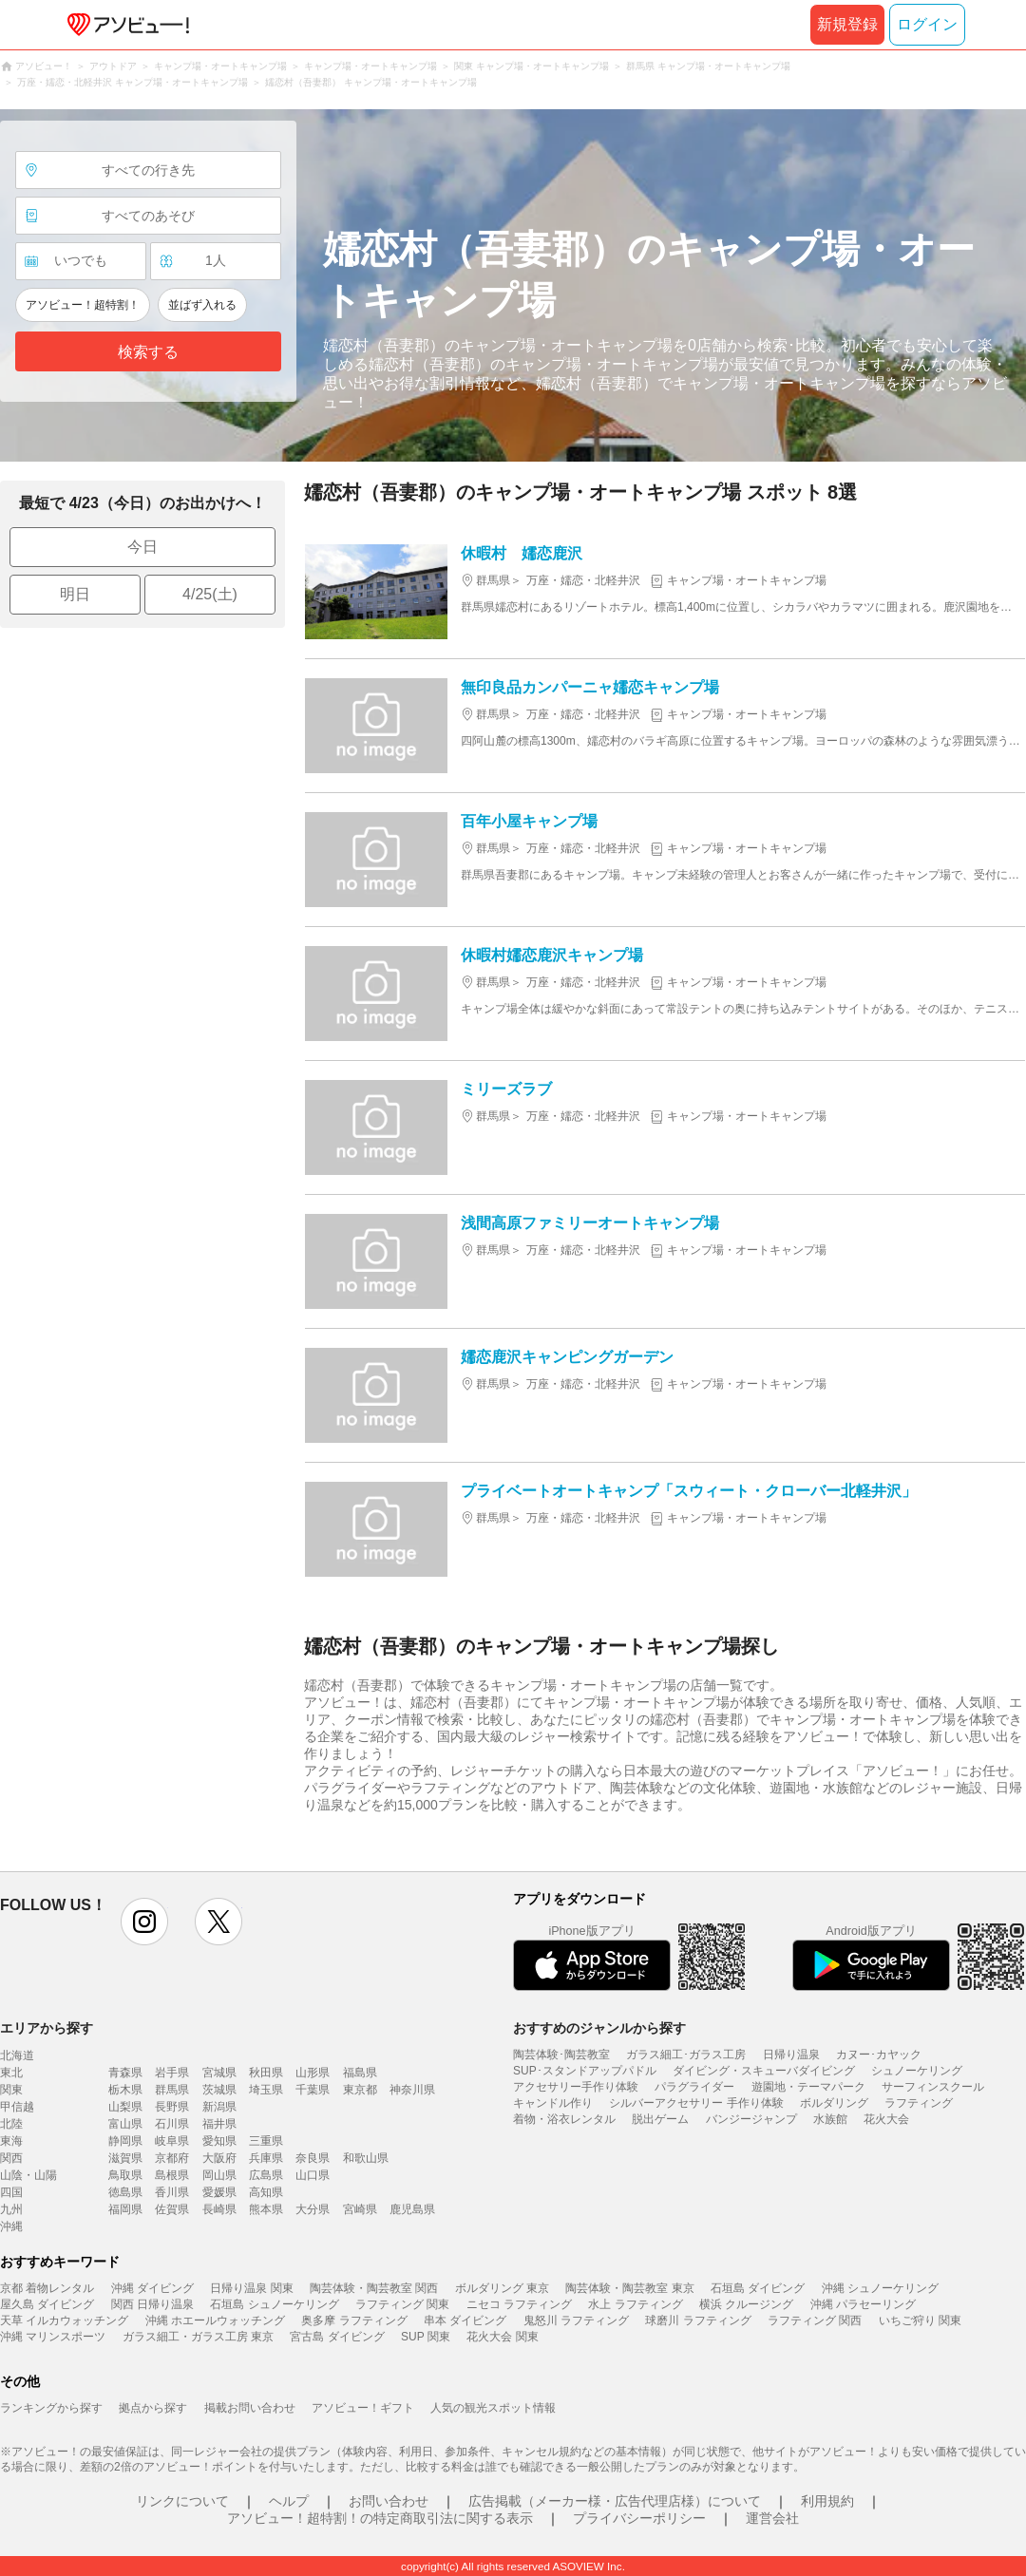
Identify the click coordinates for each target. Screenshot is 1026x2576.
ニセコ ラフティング (519, 2304)
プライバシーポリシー (639, 2518)
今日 (142, 547)
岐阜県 (172, 2141)
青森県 (125, 2072)
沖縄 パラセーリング (863, 2304)
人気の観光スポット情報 (493, 2408)
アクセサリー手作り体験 (575, 2086)
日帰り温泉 (791, 2054)
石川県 (172, 2124)
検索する (148, 352)
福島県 (360, 2072)
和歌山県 (366, 2158)
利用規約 (827, 2501)
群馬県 (172, 2089)
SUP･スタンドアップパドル (584, 2070)
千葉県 (312, 2089)
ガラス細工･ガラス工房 (686, 2054)
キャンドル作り (553, 2103)
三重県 (266, 2141)
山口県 (312, 2175)
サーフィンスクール (933, 2086)
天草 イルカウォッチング (64, 2320)
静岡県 (125, 2141)
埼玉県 (266, 2089)
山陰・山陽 (28, 2175)
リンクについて (182, 2501)
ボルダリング (834, 2103)
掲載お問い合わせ (249, 2408)
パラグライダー (694, 2086)
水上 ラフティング (635, 2304)
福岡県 (125, 2209)
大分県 (312, 2209)
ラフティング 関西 (815, 2320)
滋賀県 (125, 2158)
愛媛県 (219, 2192)
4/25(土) (210, 594)
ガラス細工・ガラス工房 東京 (198, 2336)
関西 (11, 2158)
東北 (11, 2072)
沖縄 (11, 2226)
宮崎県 (360, 2209)
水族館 (830, 2119)
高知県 (266, 2192)
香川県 (172, 2192)
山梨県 (125, 2106)
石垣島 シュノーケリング (274, 2304)
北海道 (17, 2055)
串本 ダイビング (465, 2320)
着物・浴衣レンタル (564, 2119)
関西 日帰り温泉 (152, 2304)
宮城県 (219, 2072)
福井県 (219, 2124)
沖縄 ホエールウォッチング (215, 2320)
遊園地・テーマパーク (808, 2086)
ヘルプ (289, 2501)
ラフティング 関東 (402, 2304)
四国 (11, 2192)
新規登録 (847, 24)
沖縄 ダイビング (152, 2288)
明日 (75, 594)
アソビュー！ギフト (363, 2408)
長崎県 (219, 2209)
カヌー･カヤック (879, 2054)
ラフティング (918, 2103)
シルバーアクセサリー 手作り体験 (696, 2103)
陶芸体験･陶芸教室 (561, 2054)
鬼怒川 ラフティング (576, 2320)
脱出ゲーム (660, 2119)
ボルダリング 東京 (502, 2288)
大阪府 (219, 2158)
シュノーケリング (916, 2070)
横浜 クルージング (746, 2304)
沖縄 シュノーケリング (880, 2288)
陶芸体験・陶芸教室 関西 (374, 2288)
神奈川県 (412, 2089)
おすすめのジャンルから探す (599, 2028)
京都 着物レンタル (47, 2288)
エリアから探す (46, 2028)
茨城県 (219, 2089)
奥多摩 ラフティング (354, 2320)
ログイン (927, 24)
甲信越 (17, 2106)
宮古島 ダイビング (337, 2336)
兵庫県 (266, 2158)
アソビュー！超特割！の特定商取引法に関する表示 (380, 2518)
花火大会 (886, 2119)
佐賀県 (172, 2209)
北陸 (11, 2124)
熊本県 (266, 2209)
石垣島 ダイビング (758, 2288)
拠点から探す (153, 2408)
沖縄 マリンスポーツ (52, 2336)
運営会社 (772, 2518)
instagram (144, 1921)
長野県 (172, 2106)
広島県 (266, 2175)
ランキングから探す (51, 2408)
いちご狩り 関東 (920, 2320)
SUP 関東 (425, 2336)
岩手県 (172, 2072)
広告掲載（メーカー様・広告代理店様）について (614, 2501)
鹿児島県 (412, 2209)
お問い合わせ (388, 2501)
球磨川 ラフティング (697, 2320)
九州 (11, 2209)
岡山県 (219, 2175)
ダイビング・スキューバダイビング (764, 2070)
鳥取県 (125, 2175)
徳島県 (125, 2192)
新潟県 (219, 2106)
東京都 (360, 2089)
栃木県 (125, 2089)
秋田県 (266, 2072)
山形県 (312, 2072)
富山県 (125, 2124)
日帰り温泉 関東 (251, 2288)
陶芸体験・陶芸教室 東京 (629, 2288)
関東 (11, 2089)
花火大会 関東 (502, 2336)
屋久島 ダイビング (47, 2304)
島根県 (172, 2175)
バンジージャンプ (751, 2119)
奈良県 (312, 2158)
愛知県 (219, 2141)
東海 (11, 2141)
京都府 (172, 2158)
